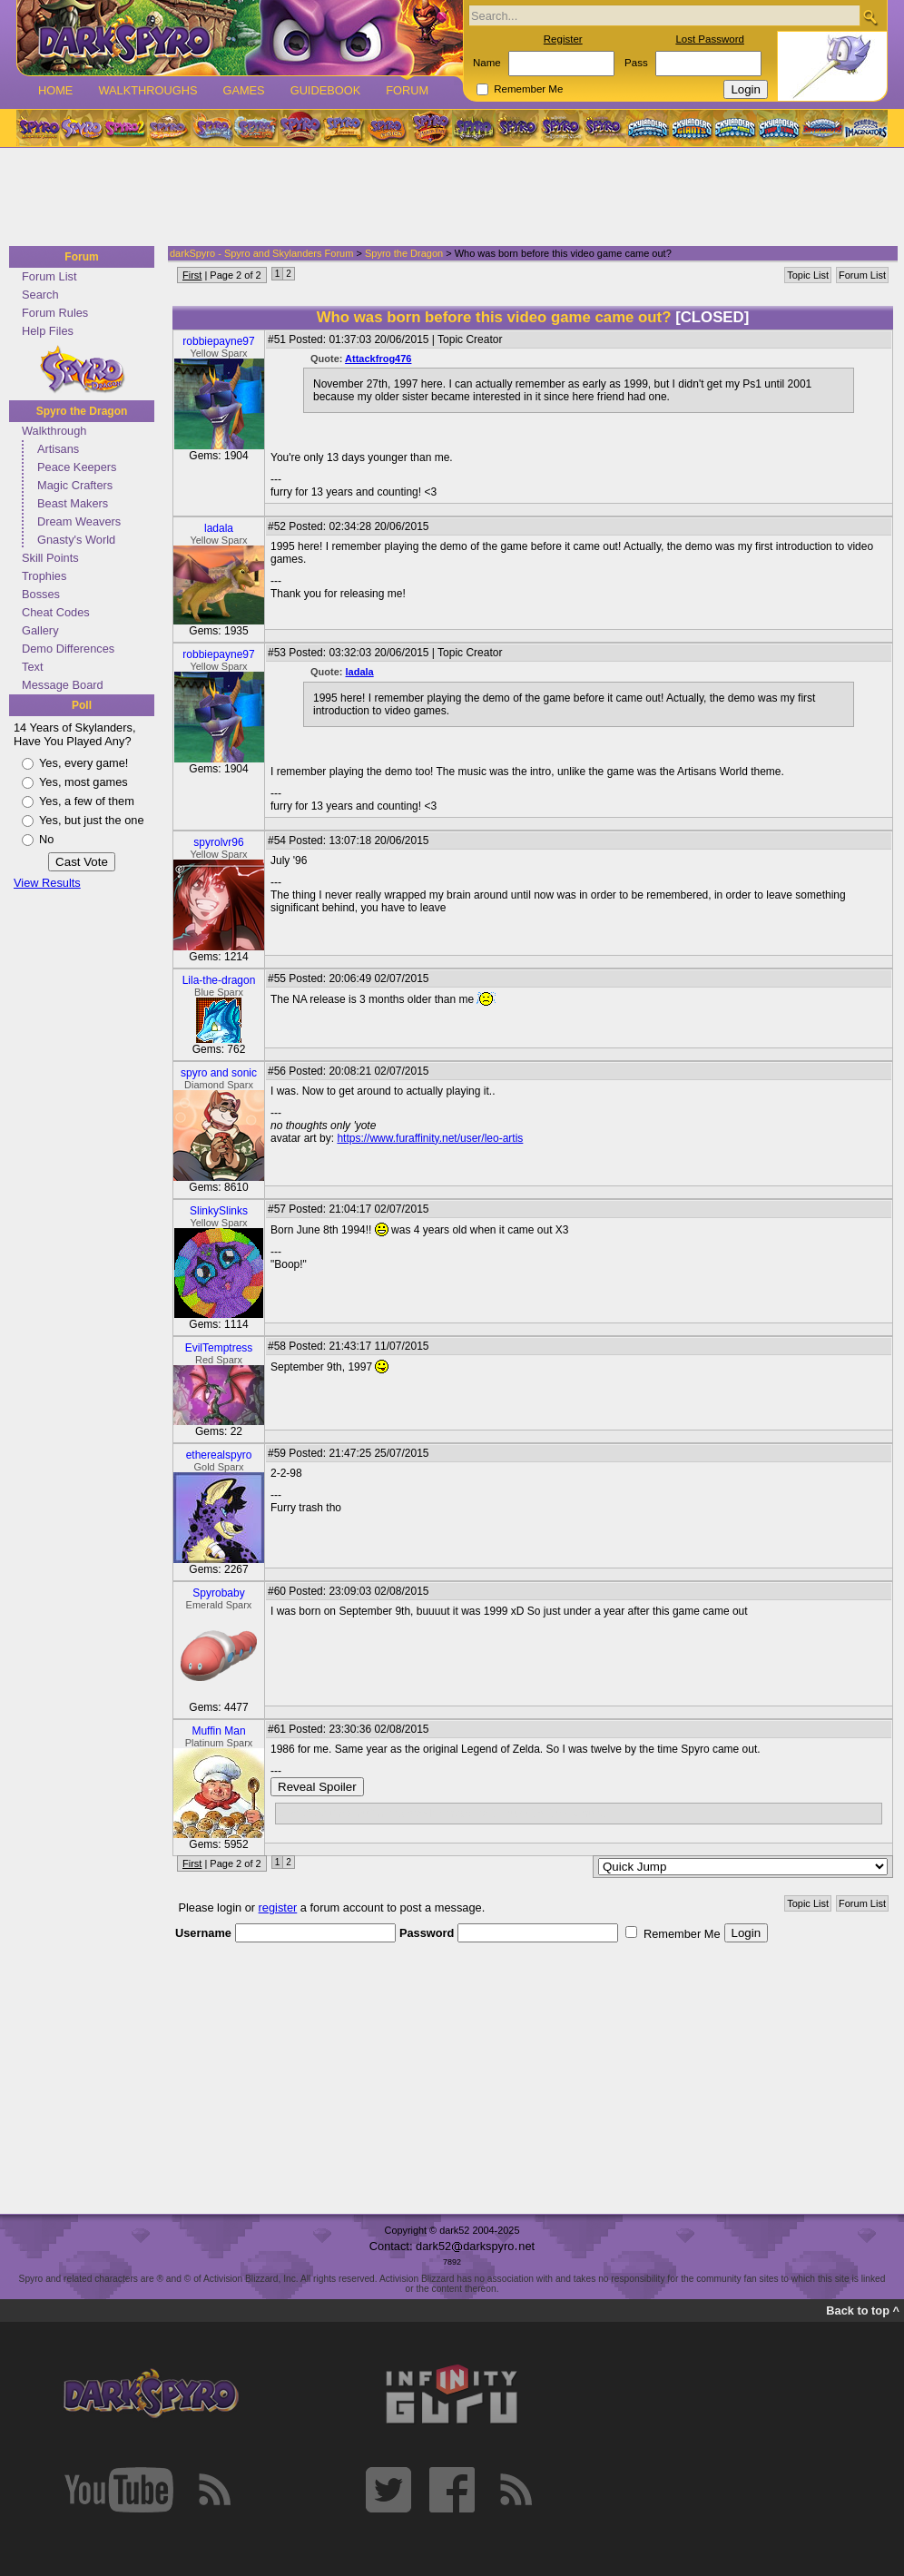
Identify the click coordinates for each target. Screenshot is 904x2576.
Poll (82, 705)
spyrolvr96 (218, 842)
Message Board (62, 685)
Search (40, 294)
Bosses (41, 594)
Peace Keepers (77, 467)
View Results (47, 883)
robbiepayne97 (218, 341)
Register (563, 39)
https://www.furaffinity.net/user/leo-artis (430, 1138)
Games (243, 90)
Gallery (40, 630)
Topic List (808, 275)
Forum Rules (55, 313)
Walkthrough (54, 431)
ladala (218, 528)
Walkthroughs (147, 90)
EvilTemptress (219, 1348)
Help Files (48, 331)
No (46, 839)
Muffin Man (218, 1731)
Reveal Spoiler (317, 1787)
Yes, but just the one (91, 820)
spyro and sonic (219, 1073)
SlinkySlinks (219, 1210)
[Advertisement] (446, 198)
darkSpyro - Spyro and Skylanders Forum (261, 253)
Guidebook (325, 90)
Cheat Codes (56, 612)
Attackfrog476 (378, 358)
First (191, 275)
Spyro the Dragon (82, 411)
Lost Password (709, 39)
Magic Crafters (75, 485)
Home (55, 90)
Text (32, 666)
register (278, 1907)
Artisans (58, 449)
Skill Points (50, 558)
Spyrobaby (218, 1593)
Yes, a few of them (86, 801)
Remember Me (528, 89)
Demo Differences (68, 648)
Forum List (49, 276)
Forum (407, 90)
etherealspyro (219, 1455)
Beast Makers (72, 503)
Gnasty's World (76, 539)
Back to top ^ (862, 2310)
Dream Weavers (79, 521)
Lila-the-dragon (219, 980)
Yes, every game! (83, 763)
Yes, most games (83, 782)
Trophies (44, 576)
